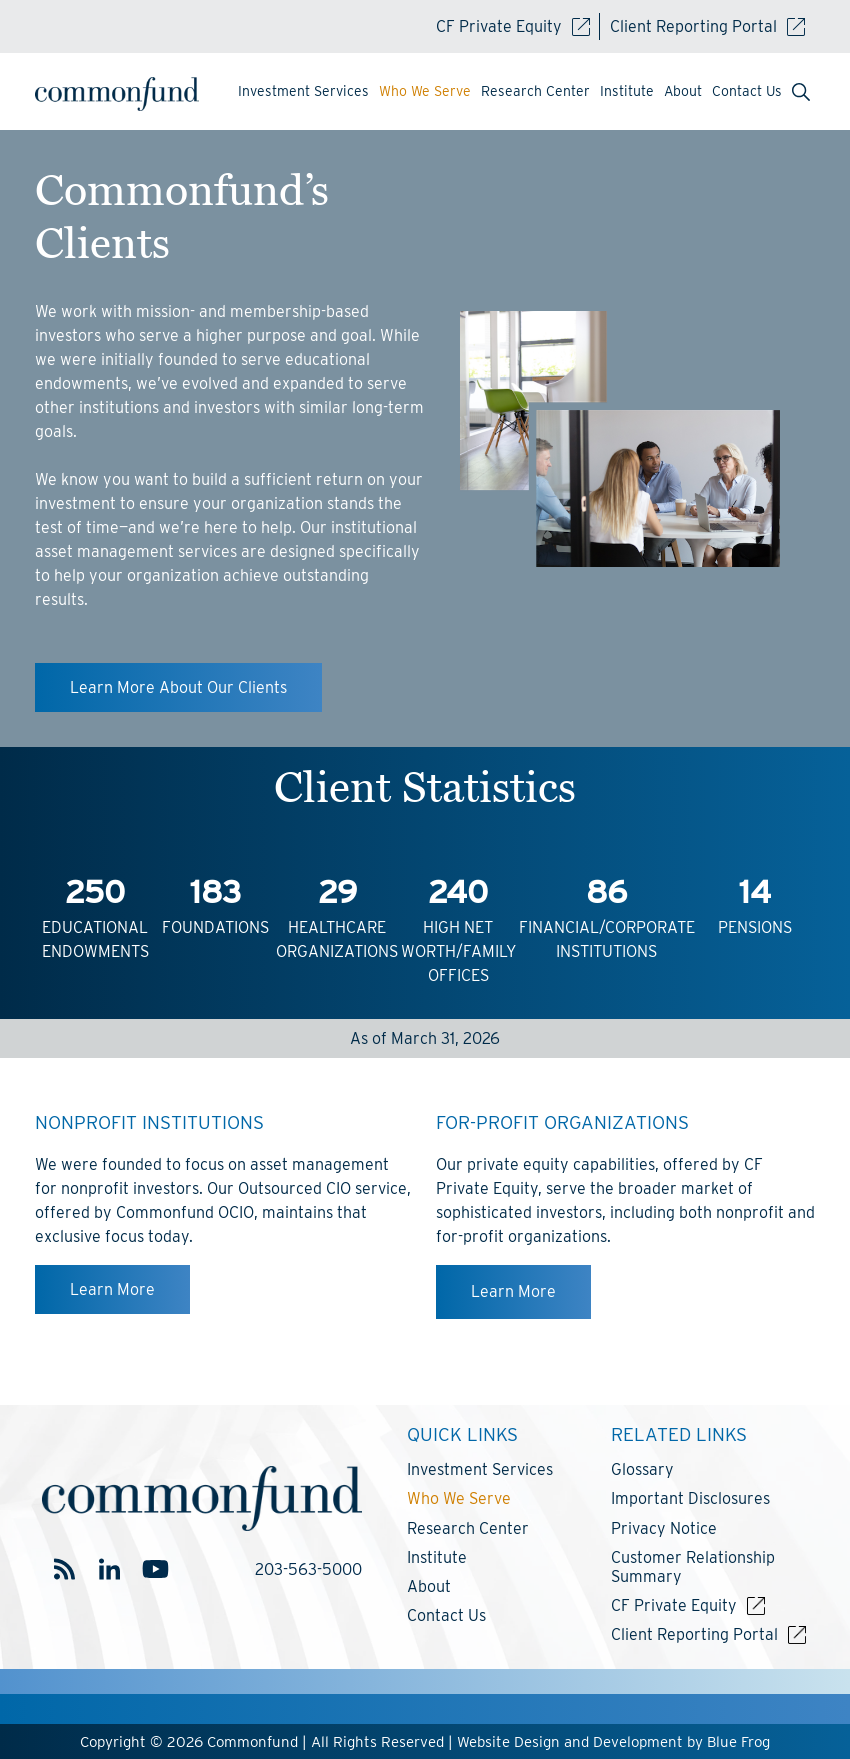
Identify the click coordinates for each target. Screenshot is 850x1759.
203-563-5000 (308, 1569)
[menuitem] (801, 94)
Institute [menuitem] (627, 91)
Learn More (112, 1289)
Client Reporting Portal (707, 26)
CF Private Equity (513, 26)
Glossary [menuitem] (642, 1469)
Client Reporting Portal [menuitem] (694, 1634)
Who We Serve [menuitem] (425, 91)
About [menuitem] (683, 91)
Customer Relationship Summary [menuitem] (693, 1567)
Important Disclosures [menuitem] (690, 1498)
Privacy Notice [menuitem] (664, 1528)
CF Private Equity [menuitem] (674, 1605)
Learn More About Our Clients (178, 687)
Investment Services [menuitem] (303, 91)
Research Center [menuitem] (535, 91)
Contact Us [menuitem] (747, 91)
